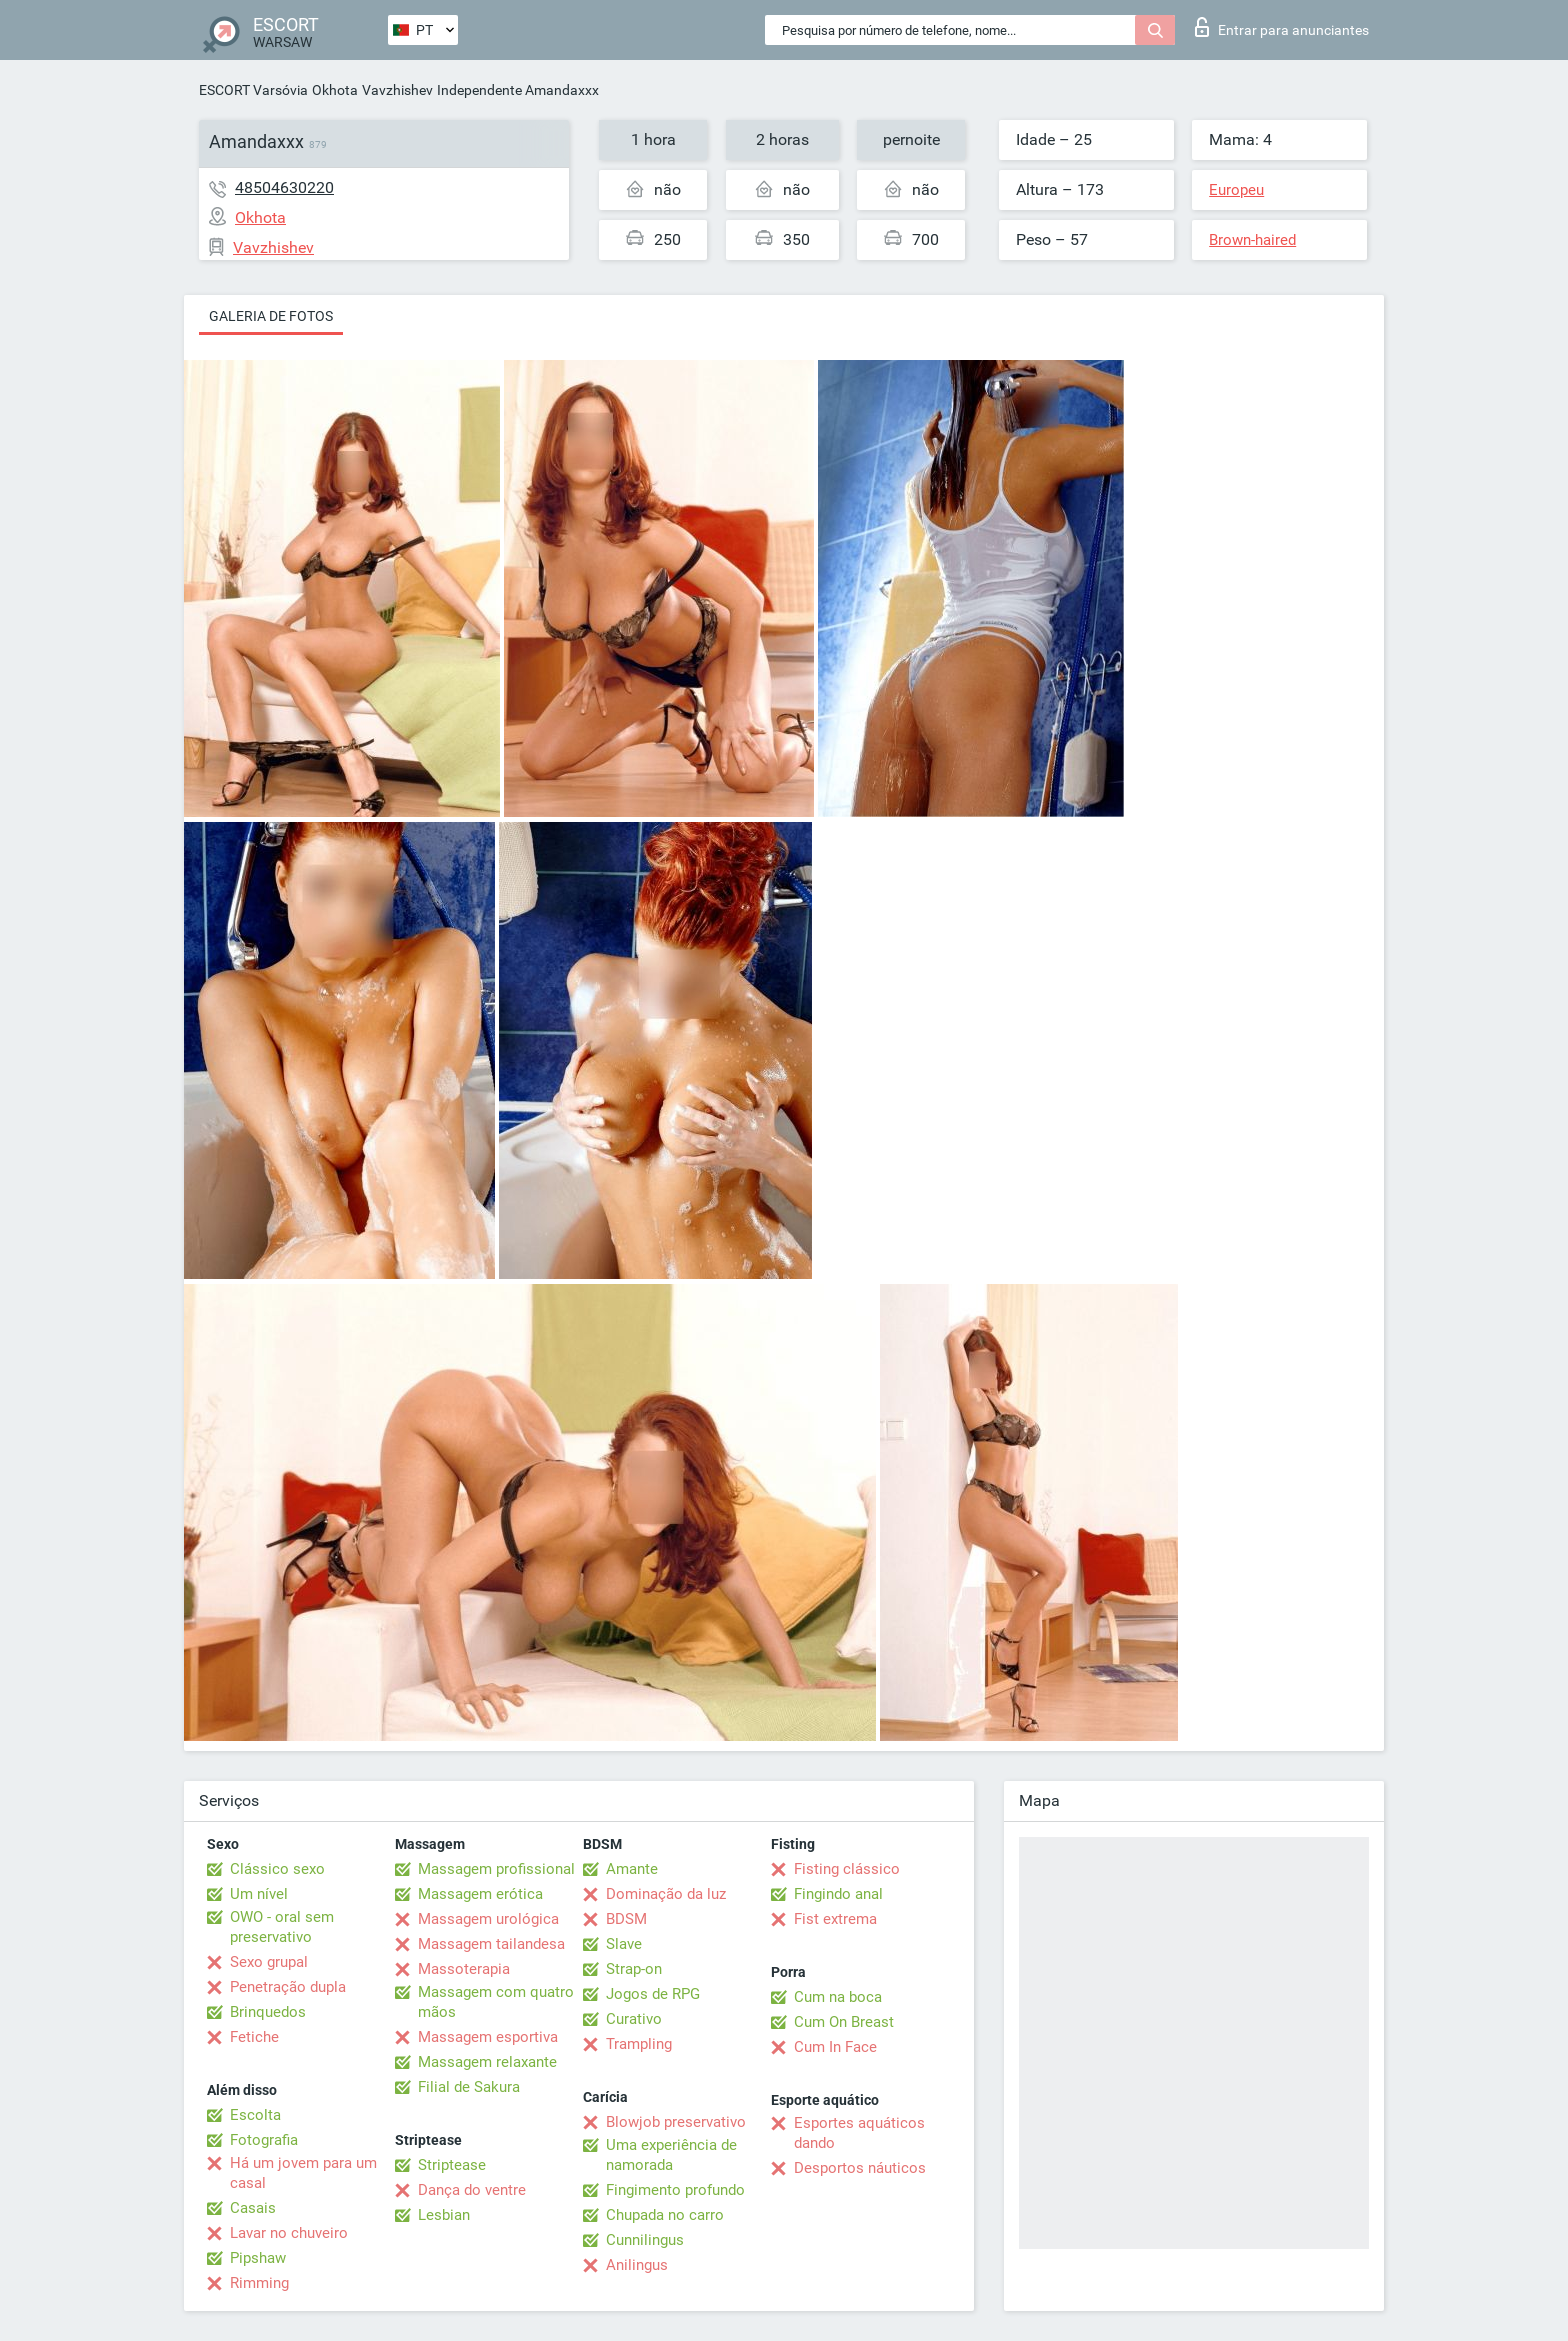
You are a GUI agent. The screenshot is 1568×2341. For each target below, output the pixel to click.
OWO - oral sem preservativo (282, 1927)
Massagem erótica (480, 1894)
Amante (632, 1869)
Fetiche (254, 2037)
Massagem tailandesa (491, 1944)
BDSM (626, 1919)
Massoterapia (464, 1969)
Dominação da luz (666, 1894)
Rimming (259, 2283)
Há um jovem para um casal (303, 2173)
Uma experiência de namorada (671, 2155)
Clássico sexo (277, 1869)
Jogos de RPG (653, 1994)
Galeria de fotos (271, 316)
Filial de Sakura (469, 2087)
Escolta (255, 2115)
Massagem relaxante (487, 2062)
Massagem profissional (496, 1869)
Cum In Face (835, 2047)
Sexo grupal (269, 1962)
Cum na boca (838, 1997)
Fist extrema (835, 1919)
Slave (624, 1944)
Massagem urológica (488, 1919)
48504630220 (284, 187)
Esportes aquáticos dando (859, 2133)
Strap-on (634, 1969)
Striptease (452, 2165)
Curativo (634, 2019)
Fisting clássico (847, 1869)
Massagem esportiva (488, 2037)
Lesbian (444, 2215)
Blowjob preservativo (676, 2122)
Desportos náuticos (860, 2168)
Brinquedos (268, 2012)
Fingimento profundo (675, 2190)
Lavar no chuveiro (289, 2233)
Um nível (259, 1894)
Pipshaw (258, 2258)
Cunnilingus (645, 2240)
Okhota (335, 90)
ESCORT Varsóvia (253, 90)
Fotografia (264, 2140)
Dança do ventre (472, 2190)
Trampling (639, 2044)
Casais (253, 2208)
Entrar (1282, 27)
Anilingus (637, 2265)
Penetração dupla (288, 1987)
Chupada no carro (665, 2215)
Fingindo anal (838, 1894)
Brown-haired (1252, 240)
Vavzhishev (397, 90)
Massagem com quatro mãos (496, 2002)
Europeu (1236, 190)
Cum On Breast (844, 2022)
